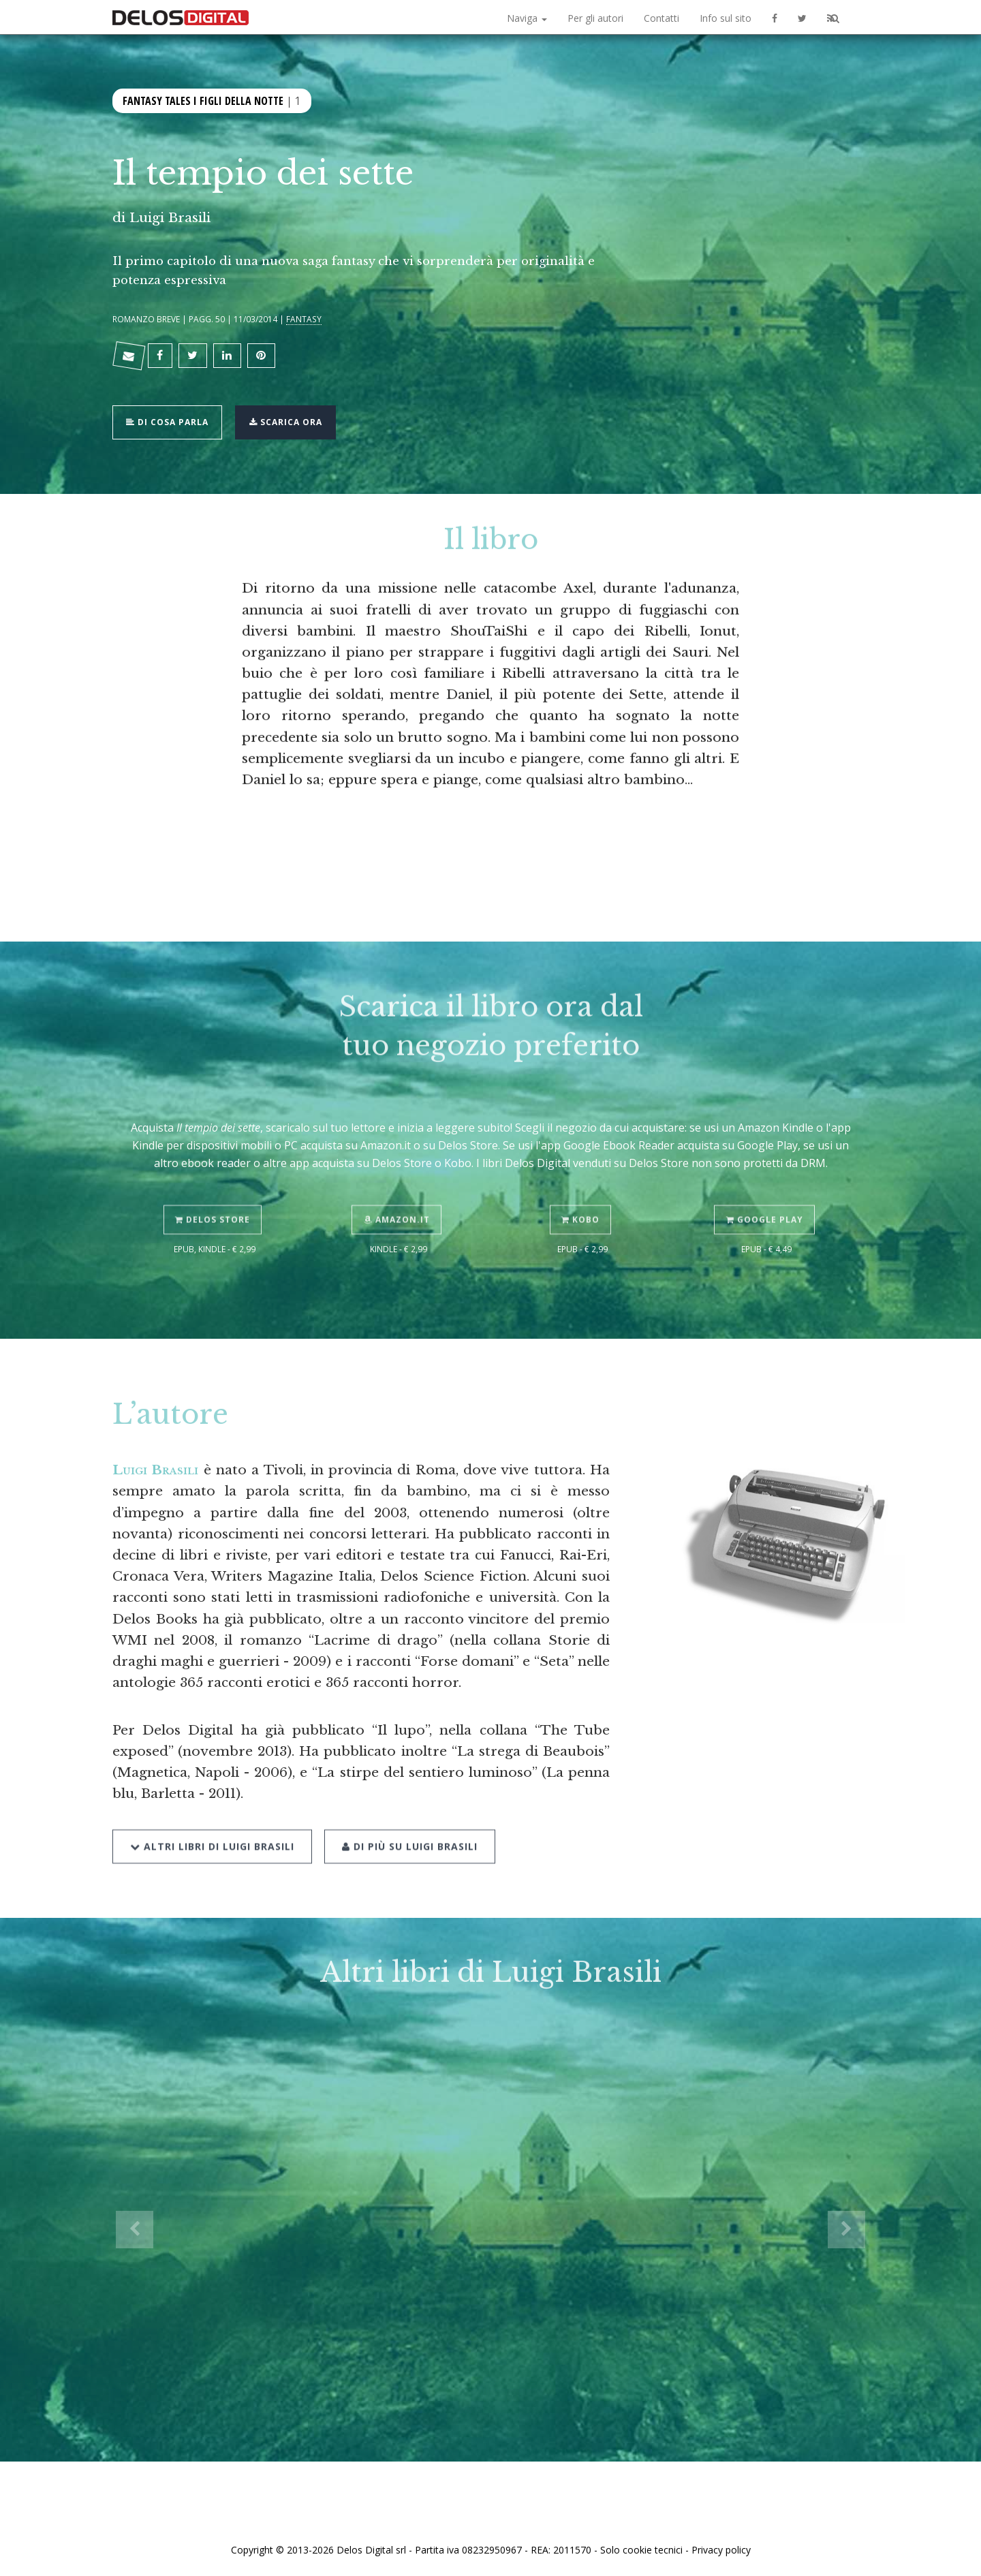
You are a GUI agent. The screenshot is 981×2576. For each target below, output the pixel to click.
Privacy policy (721, 2550)
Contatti (661, 18)
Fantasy (304, 318)
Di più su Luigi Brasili (405, 1816)
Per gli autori (595, 18)
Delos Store (214, 1192)
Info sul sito (725, 18)
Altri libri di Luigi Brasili (212, 1816)
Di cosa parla (171, 413)
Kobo (582, 1192)
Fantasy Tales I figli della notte (203, 99)
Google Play (766, 1192)
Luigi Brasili (170, 217)
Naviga (527, 18)
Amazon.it (399, 1192)
